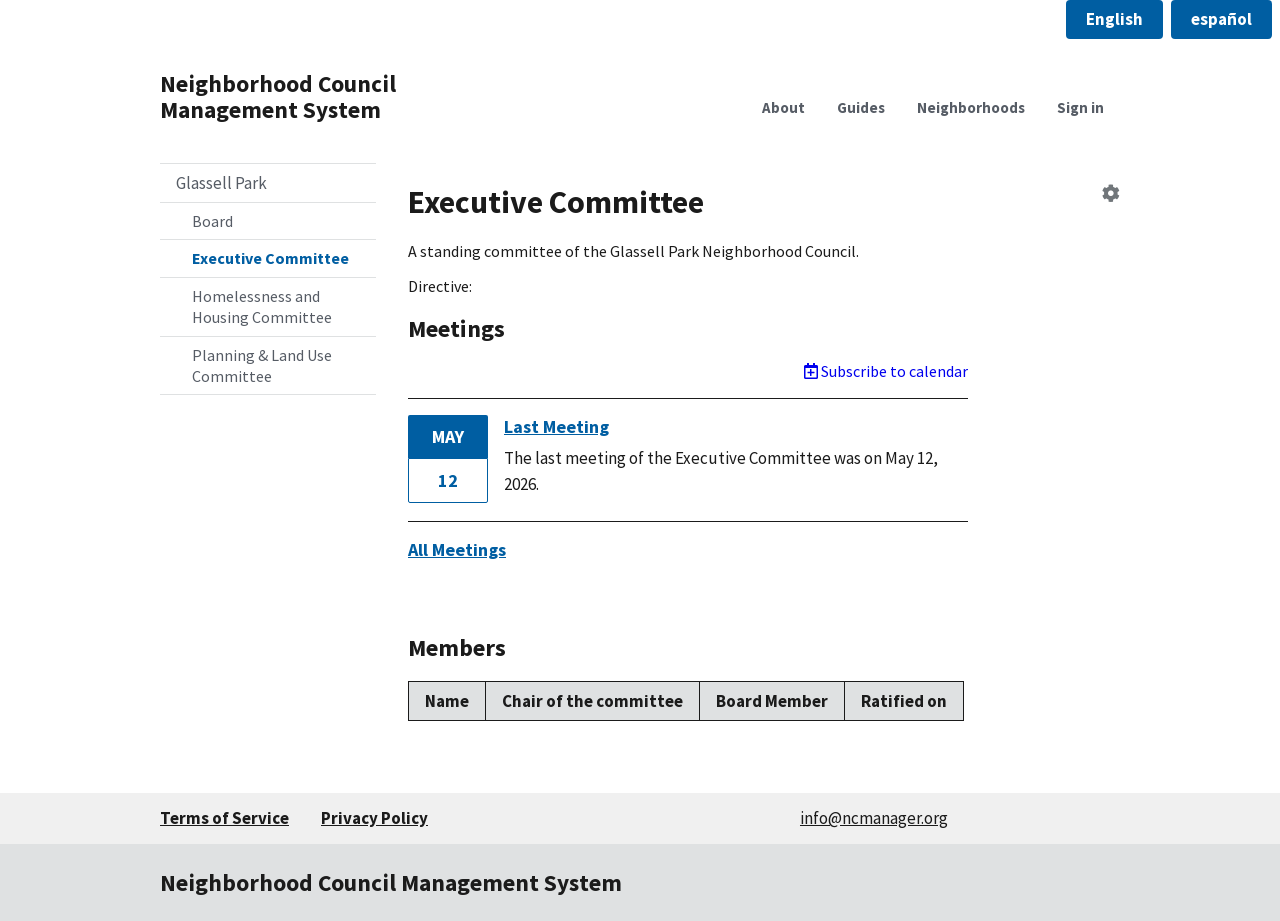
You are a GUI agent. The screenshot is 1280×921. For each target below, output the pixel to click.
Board (212, 221)
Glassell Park (221, 183)
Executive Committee (270, 258)
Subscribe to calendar (886, 371)
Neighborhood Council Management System (278, 96)
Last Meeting (556, 426)
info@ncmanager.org (874, 818)
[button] (1114, 19)
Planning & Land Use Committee (262, 365)
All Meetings (457, 549)
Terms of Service (224, 818)
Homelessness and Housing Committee (262, 306)
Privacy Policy (374, 818)
